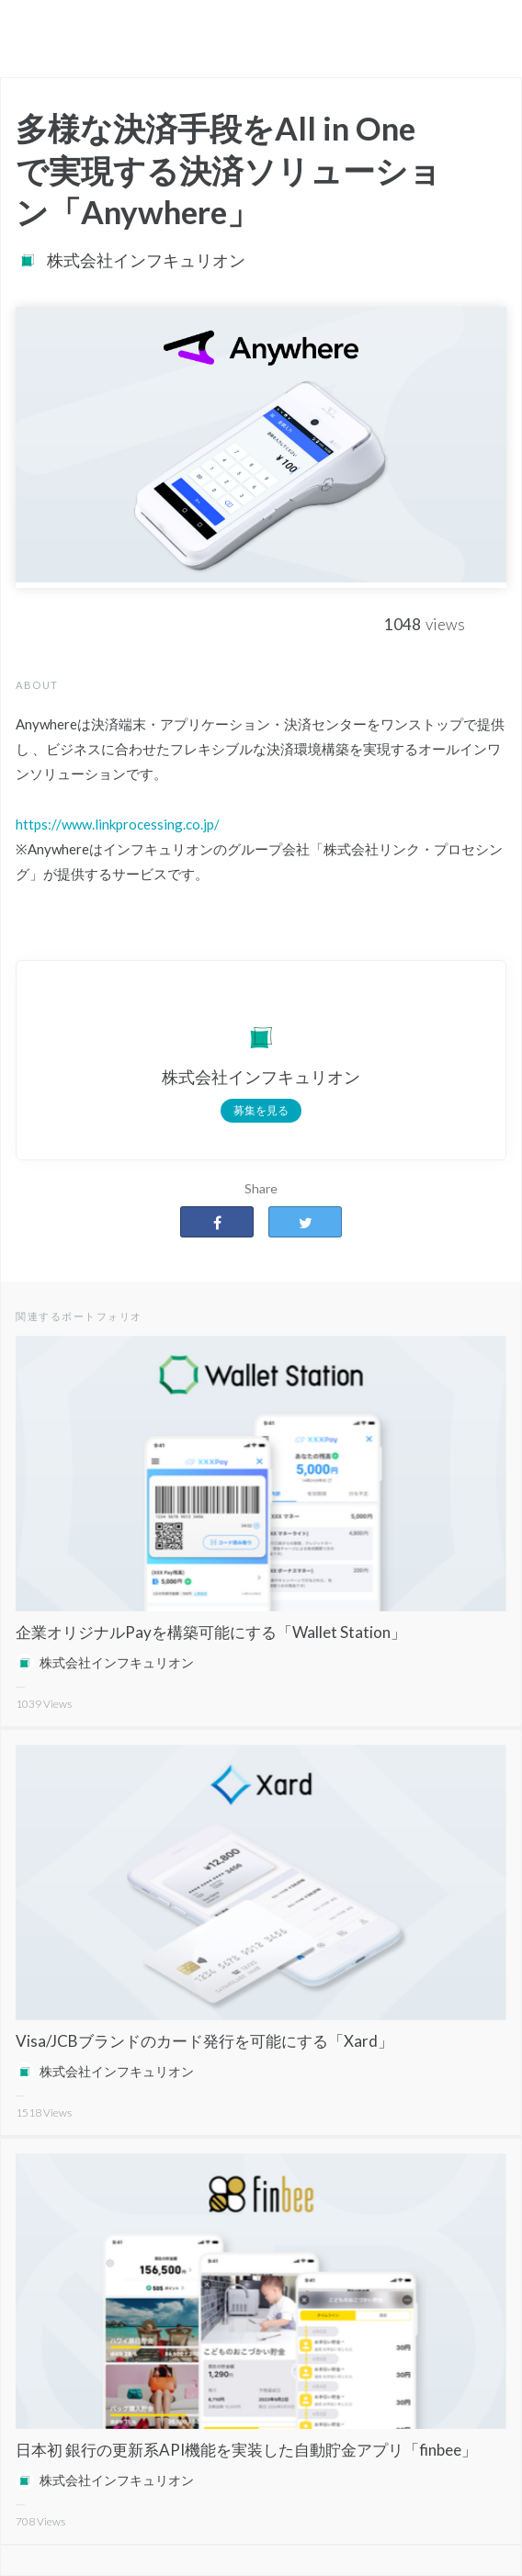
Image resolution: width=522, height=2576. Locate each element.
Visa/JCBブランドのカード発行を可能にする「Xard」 (204, 2041)
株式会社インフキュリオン (146, 260)
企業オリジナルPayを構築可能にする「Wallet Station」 (211, 1632)
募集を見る (261, 1110)
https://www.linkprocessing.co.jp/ (118, 824)
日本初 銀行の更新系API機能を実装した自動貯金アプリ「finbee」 (246, 2449)
